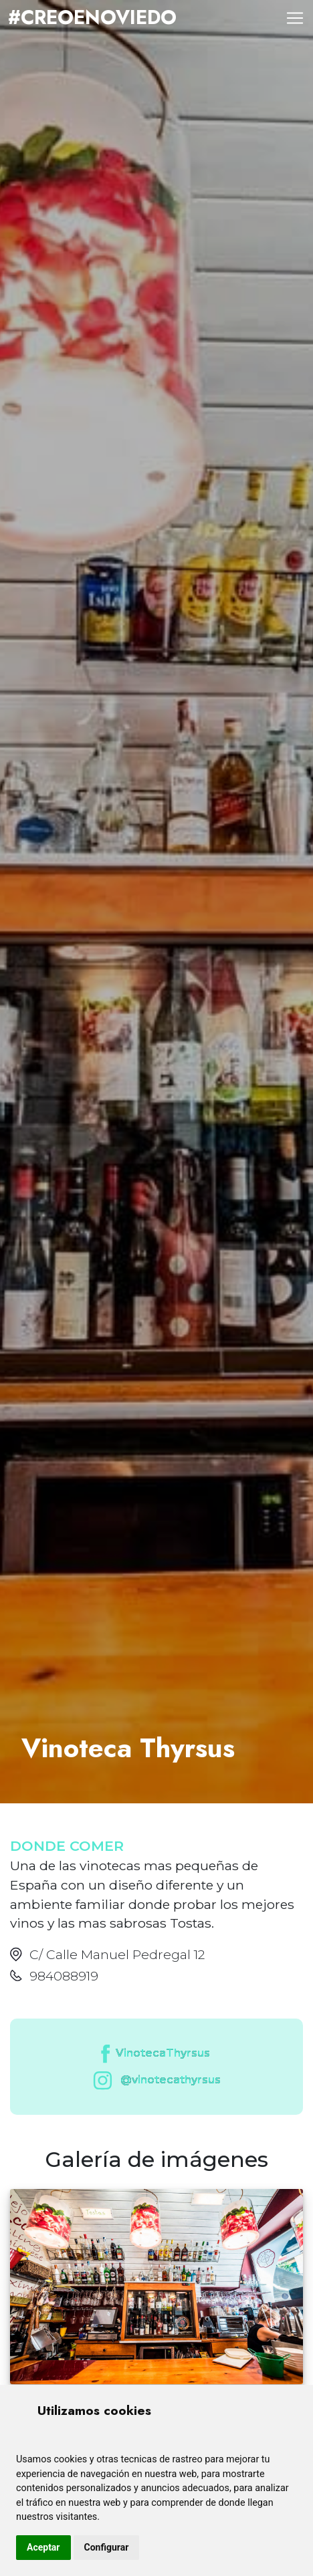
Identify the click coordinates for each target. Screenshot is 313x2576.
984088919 (63, 1976)
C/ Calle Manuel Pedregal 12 (117, 1954)
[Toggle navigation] (295, 18)
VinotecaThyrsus (154, 2054)
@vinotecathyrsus (154, 2080)
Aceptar (43, 2547)
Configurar (106, 2547)
